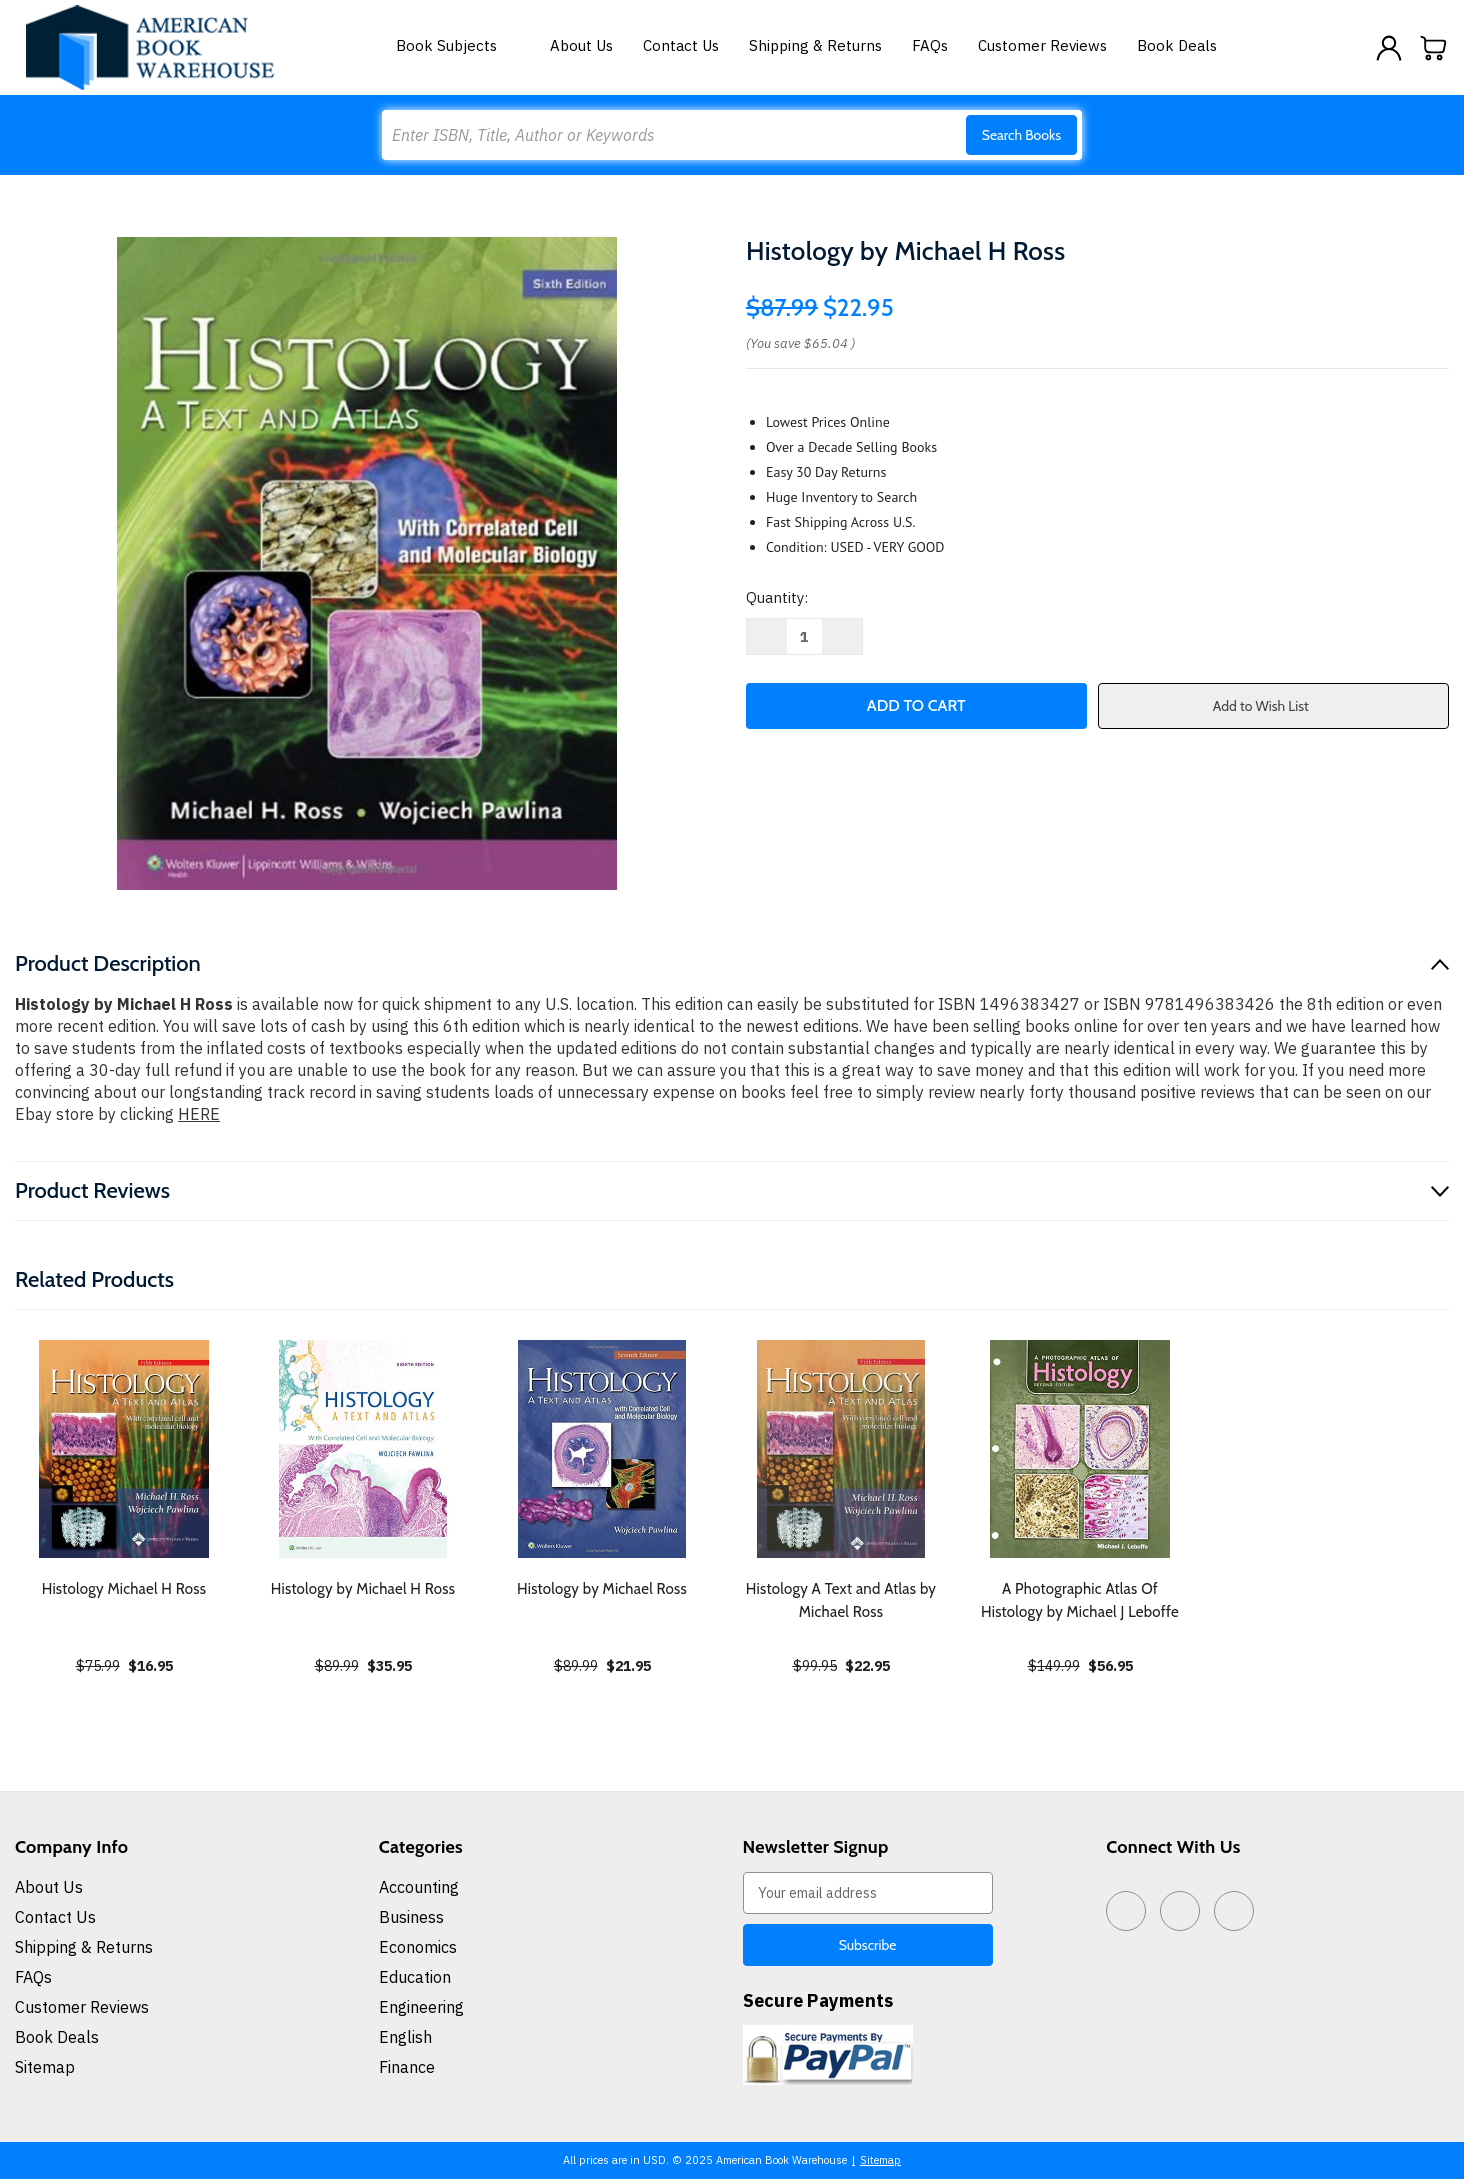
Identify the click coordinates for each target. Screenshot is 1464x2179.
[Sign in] (1389, 48)
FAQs (930, 45)
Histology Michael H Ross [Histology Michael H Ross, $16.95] (124, 1589)
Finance (407, 2067)
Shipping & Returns (815, 45)
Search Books (1021, 135)
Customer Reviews (1042, 45)
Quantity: (777, 597)
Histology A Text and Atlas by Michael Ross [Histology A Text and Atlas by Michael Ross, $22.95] (841, 1600)
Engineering (421, 2007)
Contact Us (681, 45)
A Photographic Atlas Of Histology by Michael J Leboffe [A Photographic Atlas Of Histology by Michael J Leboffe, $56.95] (1080, 1600)
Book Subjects (458, 45)
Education (415, 1977)
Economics (418, 1947)
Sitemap (45, 2067)
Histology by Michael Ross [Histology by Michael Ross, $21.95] (602, 1589)
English (405, 2037)
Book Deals (1177, 45)
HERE (199, 1114)
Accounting (419, 1887)
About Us (581, 45)
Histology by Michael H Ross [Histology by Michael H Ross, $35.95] (363, 1589)
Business (411, 1917)
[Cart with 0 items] (1434, 48)
